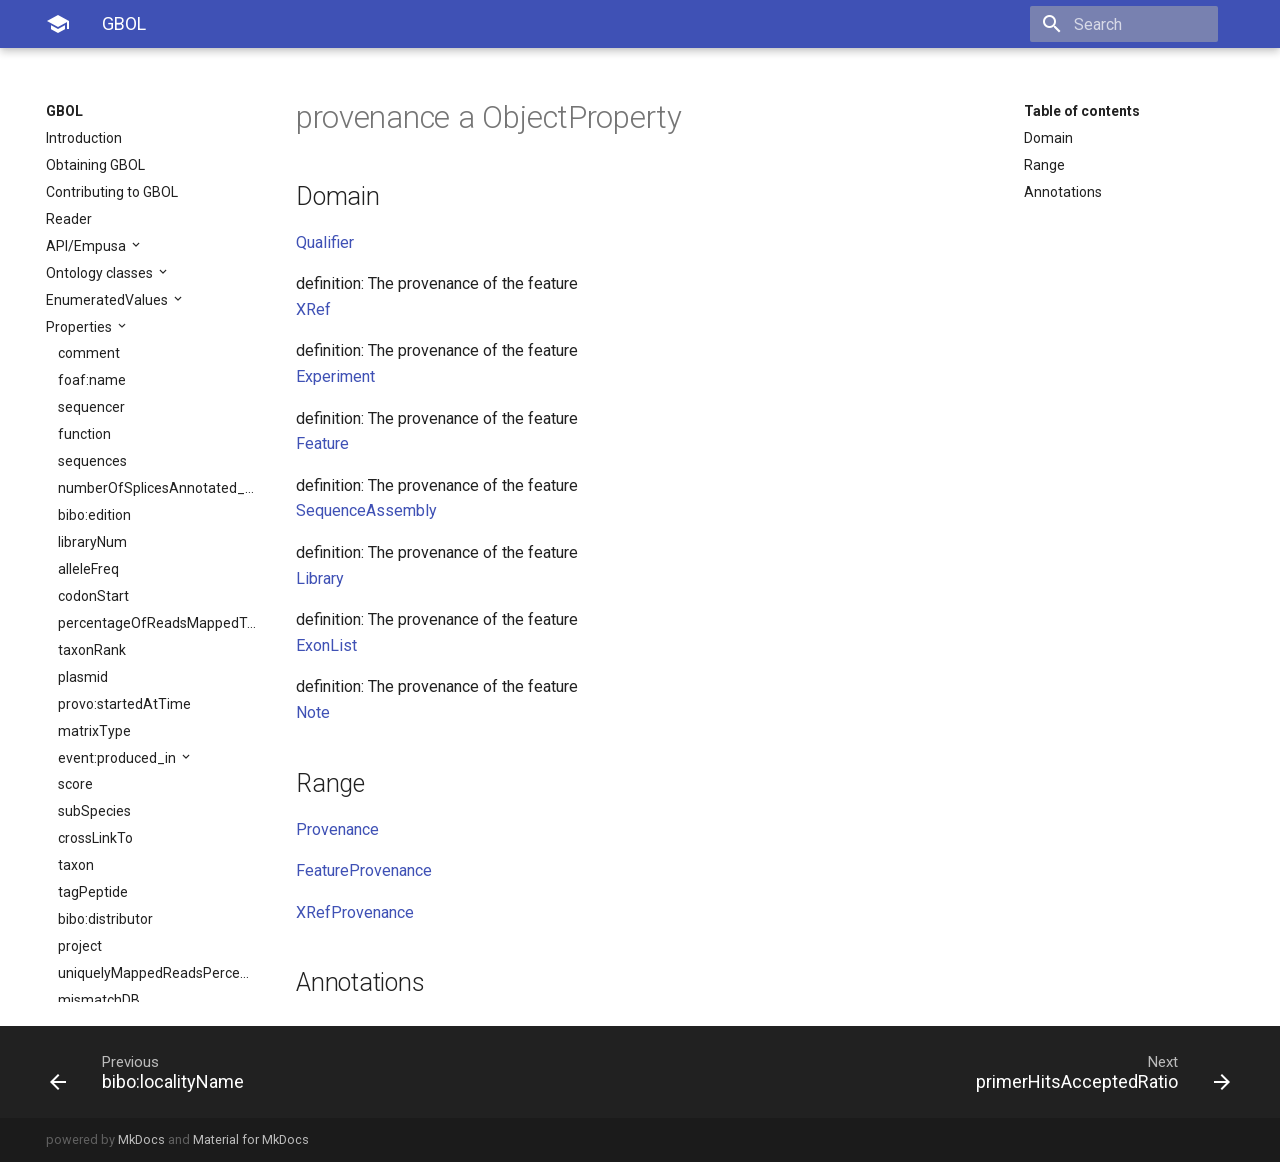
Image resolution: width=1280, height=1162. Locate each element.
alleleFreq (88, 569)
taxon (76, 865)
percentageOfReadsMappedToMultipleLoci (157, 623)
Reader (69, 219)
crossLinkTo (95, 838)
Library (320, 578)
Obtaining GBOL (95, 165)
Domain (1048, 138)
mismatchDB (99, 1000)
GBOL (64, 111)
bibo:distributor (105, 919)
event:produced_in (118, 758)
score (75, 784)
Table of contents (1082, 111)
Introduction (84, 138)
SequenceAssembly (366, 510)
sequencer (91, 407)
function (84, 434)
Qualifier (325, 242)
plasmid (83, 677)
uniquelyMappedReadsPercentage (157, 973)
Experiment (335, 376)
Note (313, 712)
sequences (92, 461)
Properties (80, 327)
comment (89, 353)
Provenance (337, 829)
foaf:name (92, 380)
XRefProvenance (355, 912)
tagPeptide (93, 892)
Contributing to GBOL (112, 192)
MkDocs (141, 1139)
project (80, 946)
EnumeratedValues (108, 300)
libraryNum (92, 542)
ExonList (326, 645)
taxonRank (92, 650)
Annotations (1063, 192)
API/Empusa (87, 246)
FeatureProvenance (364, 870)
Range (1044, 165)
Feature (322, 443)
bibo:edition (94, 515)
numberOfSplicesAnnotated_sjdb (157, 488)
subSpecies (94, 811)
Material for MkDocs (251, 1139)
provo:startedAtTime (124, 704)
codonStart (93, 596)
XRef (313, 309)
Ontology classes (101, 273)
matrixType (94, 731)
